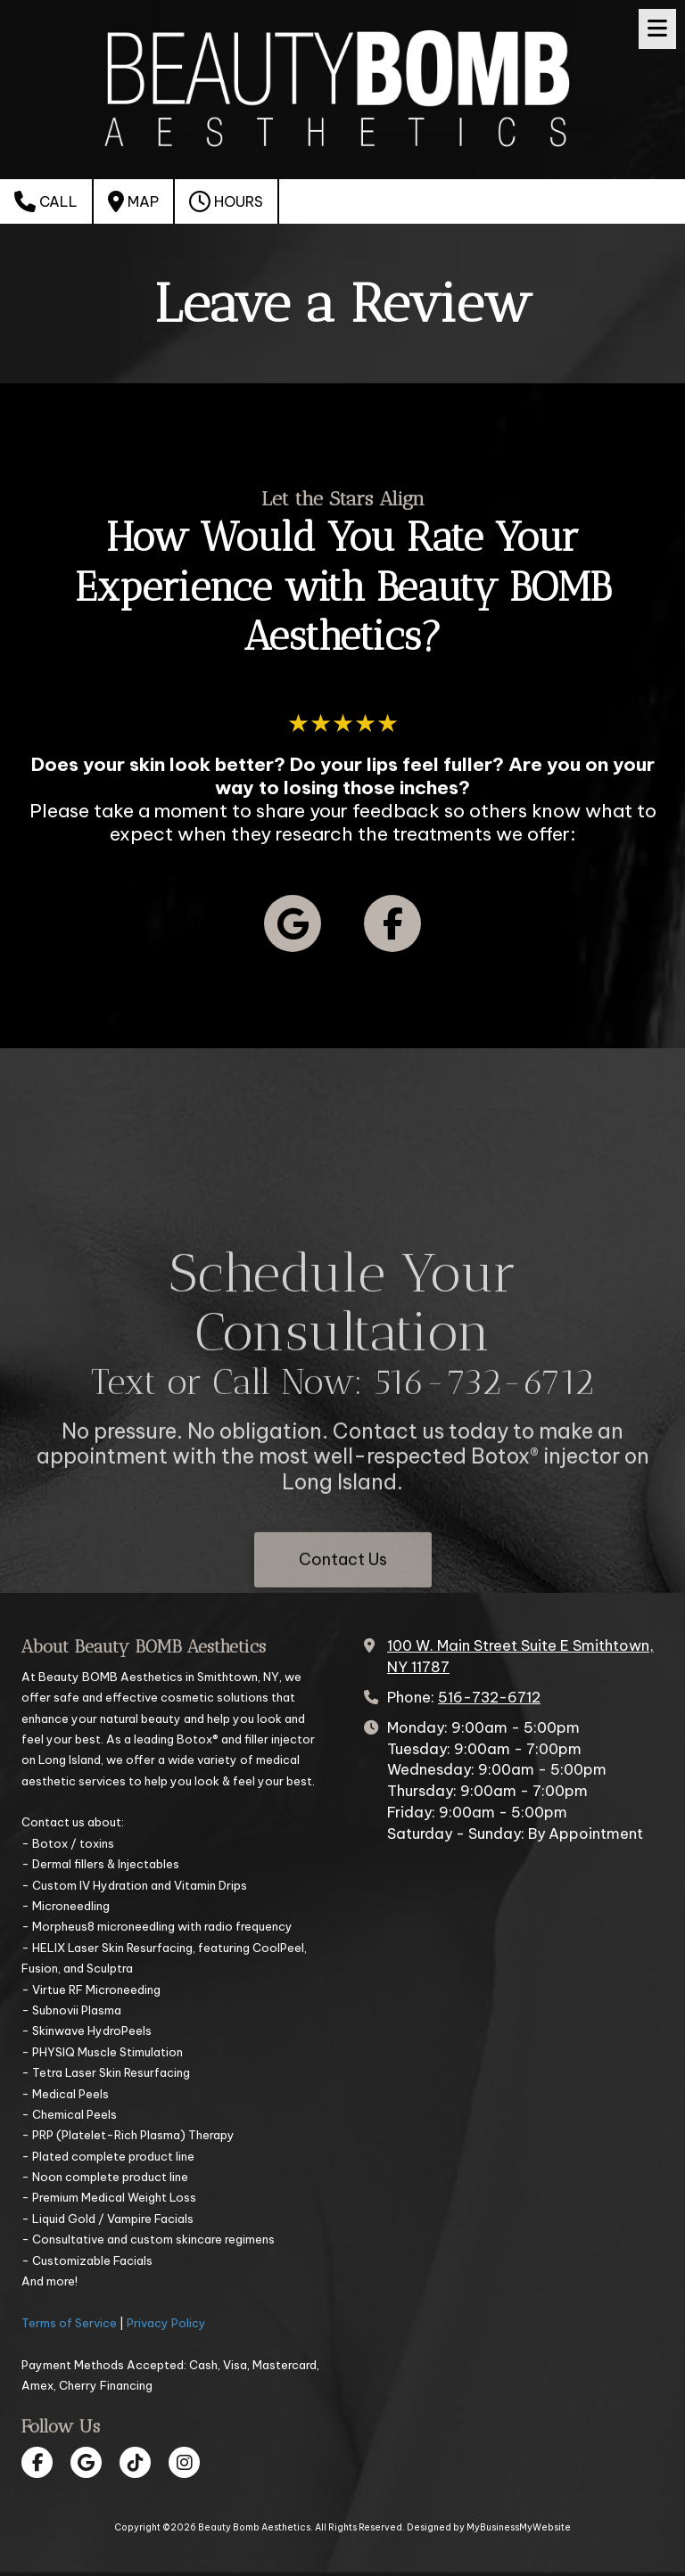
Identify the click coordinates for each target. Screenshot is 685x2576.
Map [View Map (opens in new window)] (133, 201)
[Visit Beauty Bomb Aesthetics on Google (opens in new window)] (86, 2462)
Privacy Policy (166, 2323)
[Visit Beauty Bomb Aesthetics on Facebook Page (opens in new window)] (37, 2462)
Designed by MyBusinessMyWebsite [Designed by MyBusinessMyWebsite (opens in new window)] (489, 2527)
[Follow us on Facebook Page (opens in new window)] (392, 923)
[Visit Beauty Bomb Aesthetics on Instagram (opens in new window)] (184, 2462)
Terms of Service (69, 2323)
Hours (226, 201)
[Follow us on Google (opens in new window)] (292, 923)
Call (46, 201)
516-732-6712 (489, 1697)
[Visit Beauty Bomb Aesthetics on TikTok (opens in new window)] (135, 2462)
